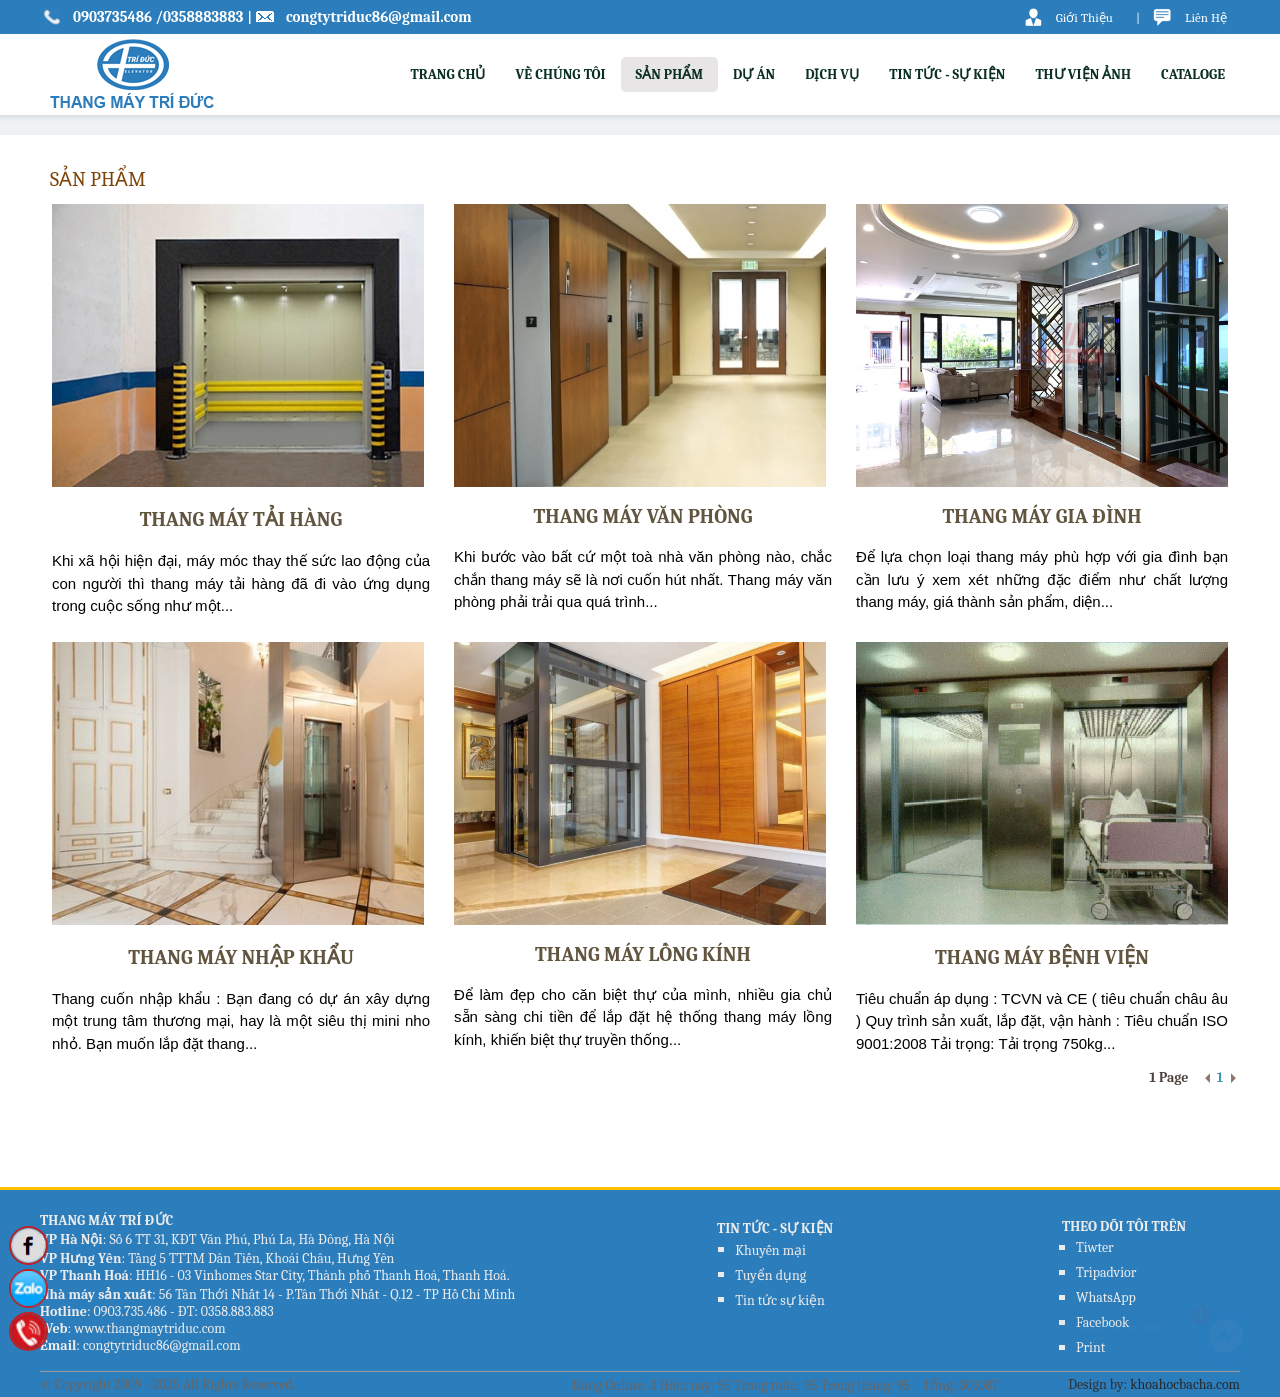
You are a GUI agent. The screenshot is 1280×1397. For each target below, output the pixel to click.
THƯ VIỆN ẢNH (1083, 74)
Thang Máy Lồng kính (643, 954)
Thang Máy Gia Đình (1041, 516)
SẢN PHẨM (670, 74)
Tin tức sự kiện (780, 1300)
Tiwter (1095, 1247)
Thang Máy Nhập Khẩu (241, 957)
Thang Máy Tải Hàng (241, 519)
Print (1090, 1347)
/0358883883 (199, 17)
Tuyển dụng (770, 1275)
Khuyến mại (770, 1250)
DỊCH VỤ (832, 74)
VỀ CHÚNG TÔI (560, 74)
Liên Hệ (1206, 17)
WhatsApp (1106, 1297)
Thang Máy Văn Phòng (642, 516)
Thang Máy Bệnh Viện (1042, 957)
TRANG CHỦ (447, 74)
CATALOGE (1193, 74)
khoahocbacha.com (1185, 1384)
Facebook (1102, 1322)
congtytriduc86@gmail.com (379, 17)
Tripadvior (1106, 1272)
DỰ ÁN (754, 74)
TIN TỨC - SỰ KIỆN (947, 74)
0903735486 (114, 17)
